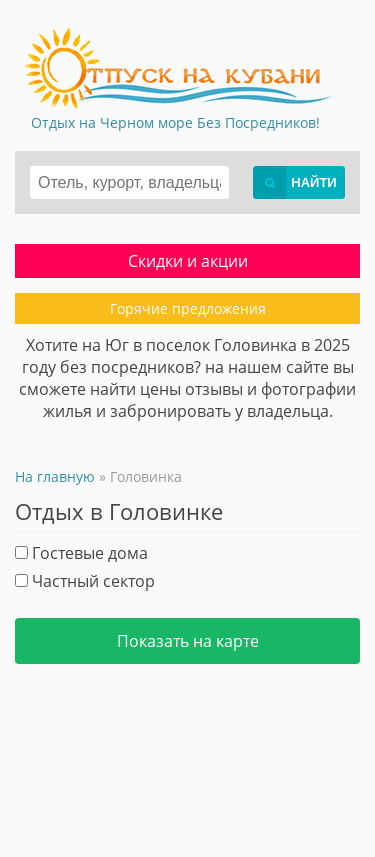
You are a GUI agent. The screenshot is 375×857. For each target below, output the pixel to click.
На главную (55, 476)
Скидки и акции (188, 261)
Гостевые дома (81, 553)
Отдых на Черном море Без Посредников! (175, 122)
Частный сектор (85, 581)
